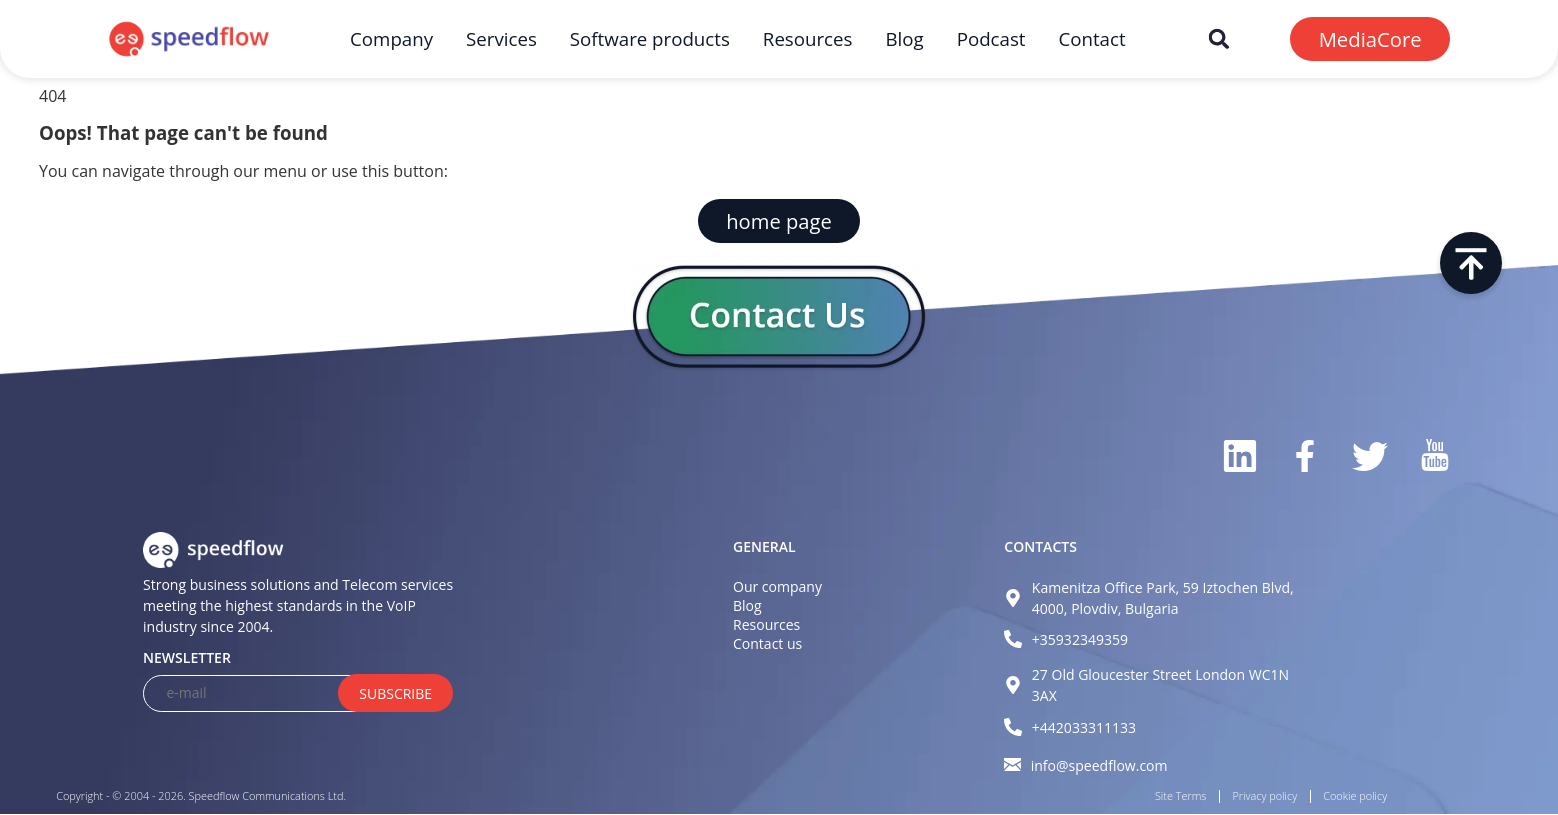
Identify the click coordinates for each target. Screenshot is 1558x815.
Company (391, 38)
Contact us (767, 643)
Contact (1091, 38)
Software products (650, 38)
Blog (904, 38)
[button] (1218, 38)
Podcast (991, 38)
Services (501, 38)
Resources (808, 38)
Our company (777, 586)
